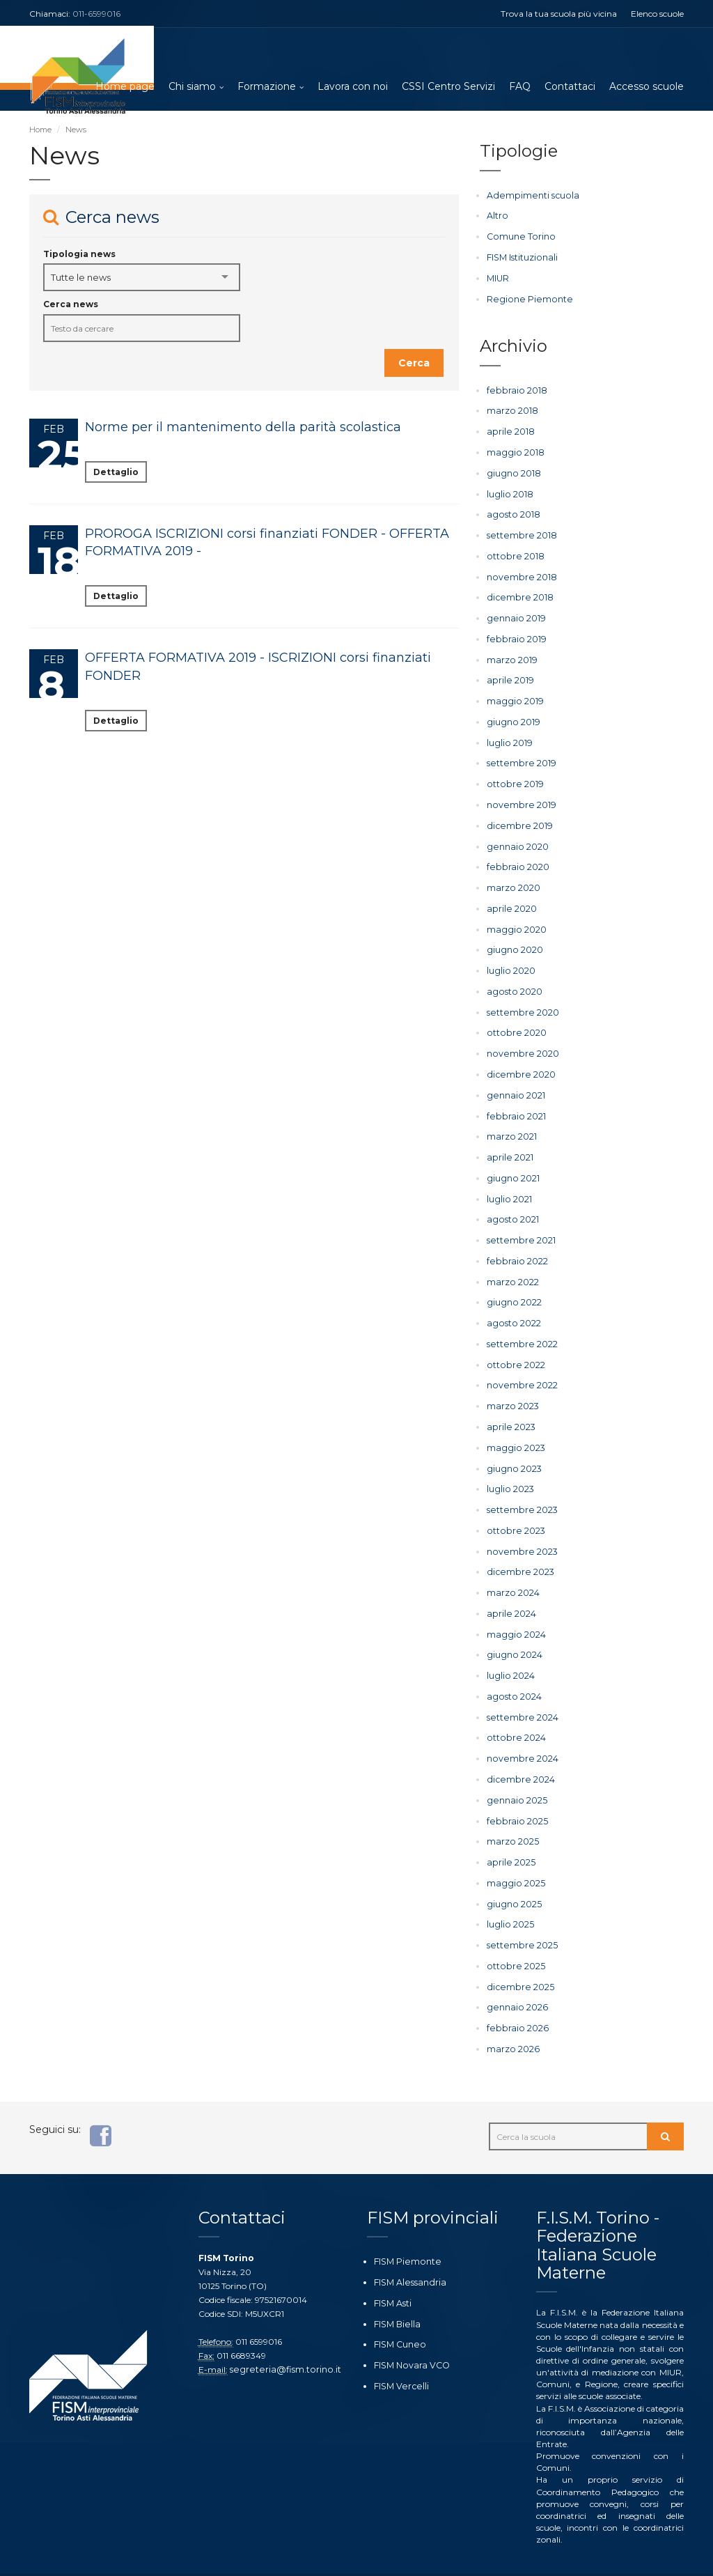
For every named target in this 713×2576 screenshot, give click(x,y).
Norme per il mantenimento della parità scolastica (243, 427)
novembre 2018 (518, 571)
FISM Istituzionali (521, 257)
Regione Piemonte (524, 298)
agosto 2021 (511, 1200)
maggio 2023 (514, 1424)
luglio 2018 (509, 490)
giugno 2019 (512, 713)
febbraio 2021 (514, 1099)
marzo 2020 (512, 876)
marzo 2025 (511, 1809)
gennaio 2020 (515, 835)
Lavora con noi (353, 87)
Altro (497, 216)
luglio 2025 (509, 1891)
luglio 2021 (508, 1180)
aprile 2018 (509, 429)
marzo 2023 (512, 1383)
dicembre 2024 (517, 1749)
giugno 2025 (512, 1870)
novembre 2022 (519, 1363)
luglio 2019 (508, 734)
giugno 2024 (513, 1627)
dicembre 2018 (516, 592)
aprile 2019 (508, 672)
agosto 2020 (512, 977)
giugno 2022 (513, 1282)
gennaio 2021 (513, 1078)
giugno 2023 (513, 1444)
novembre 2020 (520, 1038)
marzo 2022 (512, 1261)
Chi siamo (192, 87)
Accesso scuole (646, 87)
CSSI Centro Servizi (448, 87)
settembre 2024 (519, 1687)
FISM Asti (392, 2265)
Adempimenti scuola (528, 196)
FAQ (520, 87)
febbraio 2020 (515, 856)
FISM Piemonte (404, 2224)
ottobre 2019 (512, 774)
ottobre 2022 (513, 1342)
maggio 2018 (513, 449)
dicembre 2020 (518, 1058)
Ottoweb (275, 2556)
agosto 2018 (511, 510)
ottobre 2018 (512, 550)
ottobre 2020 (514, 1018)
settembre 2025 (518, 1911)
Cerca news (70, 305)
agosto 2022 (512, 1302)
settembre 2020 (519, 998)
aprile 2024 (510, 1586)
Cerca (414, 363)
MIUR (498, 277)
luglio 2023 (509, 1464)
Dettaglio (116, 472)
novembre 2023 (519, 1525)
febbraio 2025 (514, 1789)
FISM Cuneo (398, 2306)
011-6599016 (96, 13)
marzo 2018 (511, 408)
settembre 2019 (518, 754)
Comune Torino (518, 236)
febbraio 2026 (515, 1992)
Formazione (266, 87)
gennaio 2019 (513, 612)
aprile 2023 (509, 1403)
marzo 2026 (512, 2013)
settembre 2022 (519, 1322)
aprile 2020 (510, 896)
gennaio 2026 (514, 1971)
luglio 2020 (510, 957)
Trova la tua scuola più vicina (559, 13)
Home (40, 130)
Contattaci (569, 87)
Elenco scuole (657, 13)
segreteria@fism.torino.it (279, 2332)
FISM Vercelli (398, 2346)
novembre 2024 (519, 1728)
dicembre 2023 (517, 1545)
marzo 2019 (511, 652)
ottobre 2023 (513, 1505)
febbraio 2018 (514, 388)
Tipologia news (79, 255)
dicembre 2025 (517, 1951)
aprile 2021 (508, 1140)
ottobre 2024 (513, 1707)
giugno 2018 (512, 470)
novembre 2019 (518, 794)
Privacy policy (328, 2556)
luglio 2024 (510, 1647)
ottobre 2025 (513, 1931)
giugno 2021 (512, 1160)
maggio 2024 (514, 1606)
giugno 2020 (513, 936)
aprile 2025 (509, 1829)
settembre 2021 (518, 1221)
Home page (125, 87)
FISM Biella (395, 2286)
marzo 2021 (511, 1119)
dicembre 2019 (516, 814)
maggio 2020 (515, 916)
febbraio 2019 (514, 632)
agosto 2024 (512, 1667)
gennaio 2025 (514, 1769)
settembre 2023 (519, 1485)
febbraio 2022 (515, 1241)
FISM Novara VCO (410, 2326)
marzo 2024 (512, 1565)
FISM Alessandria (407, 2245)
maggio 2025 (514, 1850)
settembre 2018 (518, 530)
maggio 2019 (513, 693)
